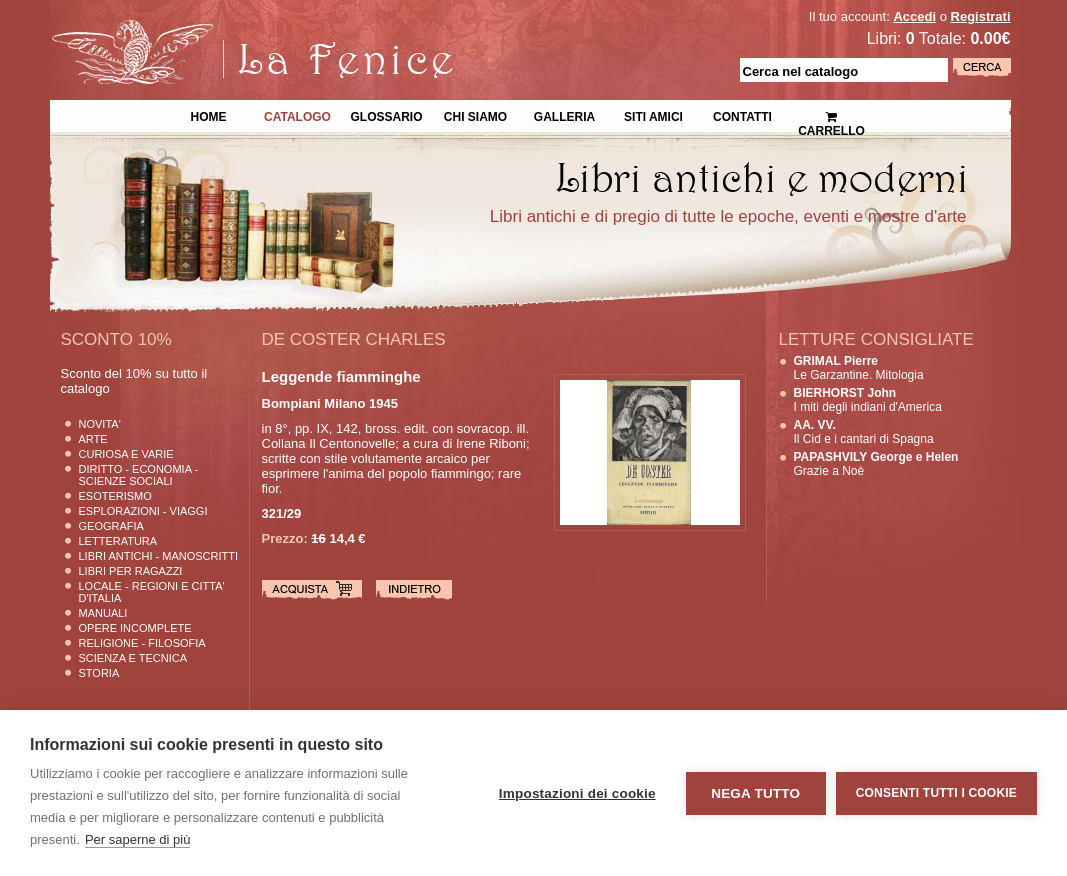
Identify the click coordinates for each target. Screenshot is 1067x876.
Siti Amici (653, 115)
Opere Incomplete (135, 628)
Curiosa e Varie (126, 454)
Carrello (831, 115)
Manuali (103, 613)
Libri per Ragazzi (131, 571)
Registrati (981, 16)
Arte (93, 439)
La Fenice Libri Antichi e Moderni (224, 30)
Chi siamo (475, 115)
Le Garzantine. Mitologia (859, 368)
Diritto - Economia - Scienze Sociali (139, 475)
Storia (99, 673)
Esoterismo (115, 496)
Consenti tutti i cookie (936, 793)
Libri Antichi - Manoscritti (159, 556)
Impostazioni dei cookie (577, 793)
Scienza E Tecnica (133, 658)
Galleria (564, 115)
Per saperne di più (138, 839)
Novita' (100, 424)
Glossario (386, 115)
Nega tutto (755, 793)
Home (209, 115)
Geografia (111, 526)
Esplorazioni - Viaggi (143, 511)
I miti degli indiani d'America (868, 400)
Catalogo (297, 115)
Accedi (914, 16)
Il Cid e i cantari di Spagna (864, 432)
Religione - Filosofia (142, 643)
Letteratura (118, 541)
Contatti (742, 115)
